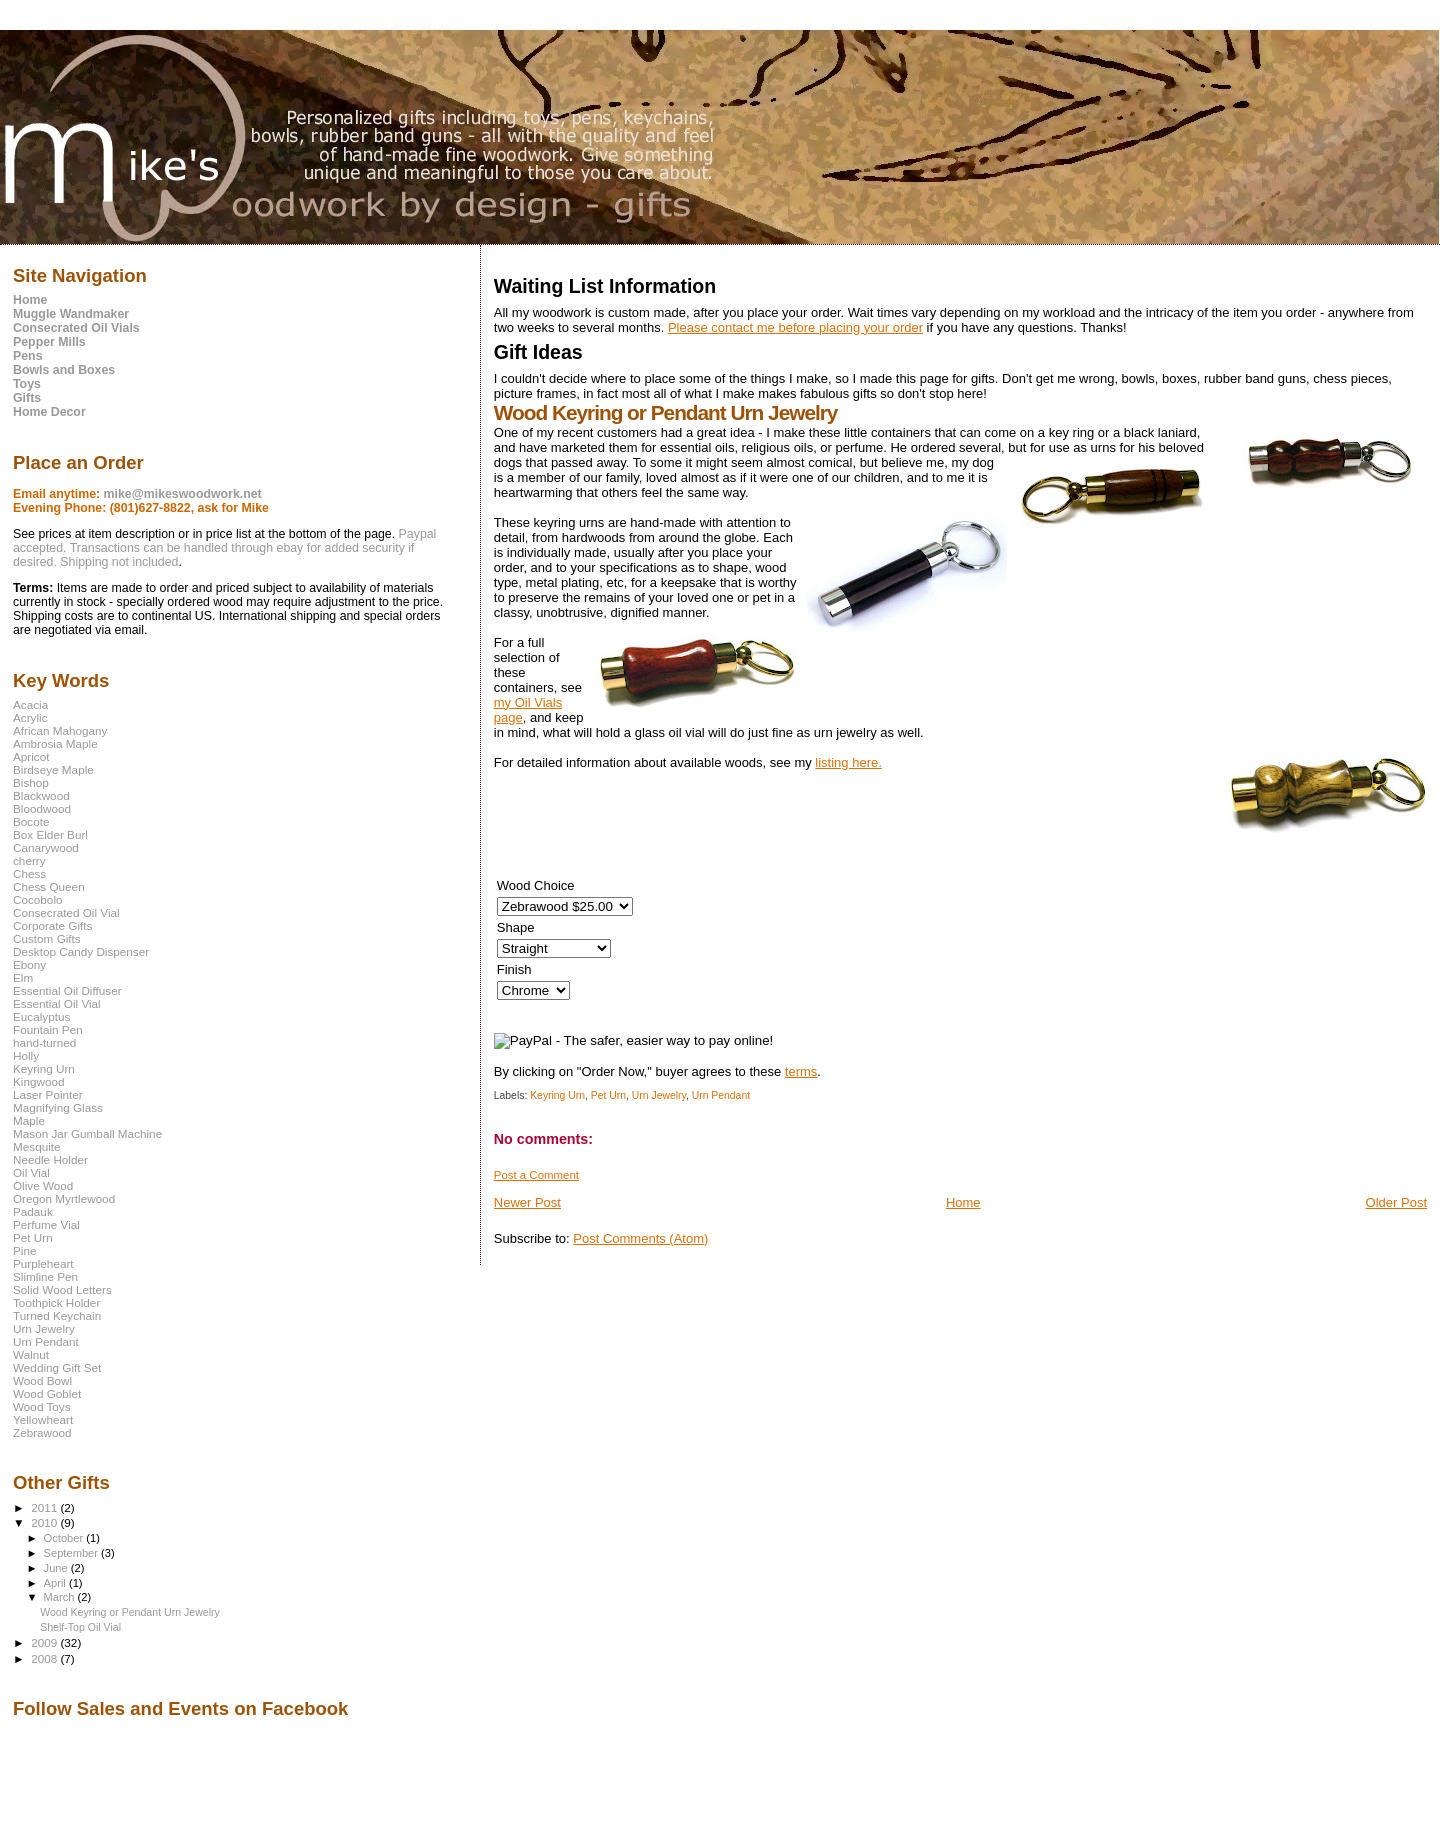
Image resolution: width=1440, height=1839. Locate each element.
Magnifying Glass (58, 1107)
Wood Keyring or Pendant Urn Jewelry (130, 1612)
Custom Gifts (47, 938)
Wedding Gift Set (57, 1367)
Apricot (31, 756)
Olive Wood (43, 1185)
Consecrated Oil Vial (66, 912)
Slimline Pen (45, 1276)
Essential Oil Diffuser (67, 990)
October (65, 1538)
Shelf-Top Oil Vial (80, 1627)
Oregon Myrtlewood (64, 1198)
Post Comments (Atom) (640, 1238)
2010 (45, 1522)
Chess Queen (49, 886)
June (57, 1568)
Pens (28, 356)
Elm (23, 977)
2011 (45, 1507)
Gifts (27, 398)
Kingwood (38, 1081)
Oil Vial (31, 1172)
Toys (27, 384)
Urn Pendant (721, 1095)
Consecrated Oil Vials (76, 328)
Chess (29, 873)
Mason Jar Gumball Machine (87, 1133)
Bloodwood (42, 808)
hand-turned (44, 1042)
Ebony (29, 964)
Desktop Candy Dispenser (81, 951)
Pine (24, 1250)
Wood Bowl (42, 1380)
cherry (29, 860)
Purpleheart (43, 1263)
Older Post (1396, 1202)
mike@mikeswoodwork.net (183, 494)
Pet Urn (608, 1095)
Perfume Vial (46, 1224)
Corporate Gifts (52, 925)
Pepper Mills (49, 342)
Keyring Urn (557, 1095)
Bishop (31, 782)
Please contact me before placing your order (795, 327)
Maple (29, 1120)
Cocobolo (38, 899)
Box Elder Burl (50, 834)
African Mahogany (60, 730)
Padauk (33, 1211)
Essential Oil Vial (57, 1003)
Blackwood (41, 795)
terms (801, 1071)
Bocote (31, 821)
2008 (45, 1658)
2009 (45, 1642)
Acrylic (30, 717)
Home (963, 1202)
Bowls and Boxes (64, 370)
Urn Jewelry (659, 1095)
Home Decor (49, 412)
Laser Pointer (48, 1094)
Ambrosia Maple (55, 743)
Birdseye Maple (53, 769)
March (61, 1597)
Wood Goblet (47, 1393)
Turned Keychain (57, 1315)
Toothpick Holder (56, 1302)
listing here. (848, 762)
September (73, 1553)
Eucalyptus (41, 1016)
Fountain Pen (48, 1029)
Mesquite (37, 1146)
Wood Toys (42, 1406)
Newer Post (527, 1202)
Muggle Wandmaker (71, 314)
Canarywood (46, 847)
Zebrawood (42, 1432)
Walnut (31, 1354)
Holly (26, 1055)
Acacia (30, 704)
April (56, 1583)
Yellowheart (43, 1419)
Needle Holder (50, 1159)
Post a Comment (536, 1175)
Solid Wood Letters (62, 1289)
